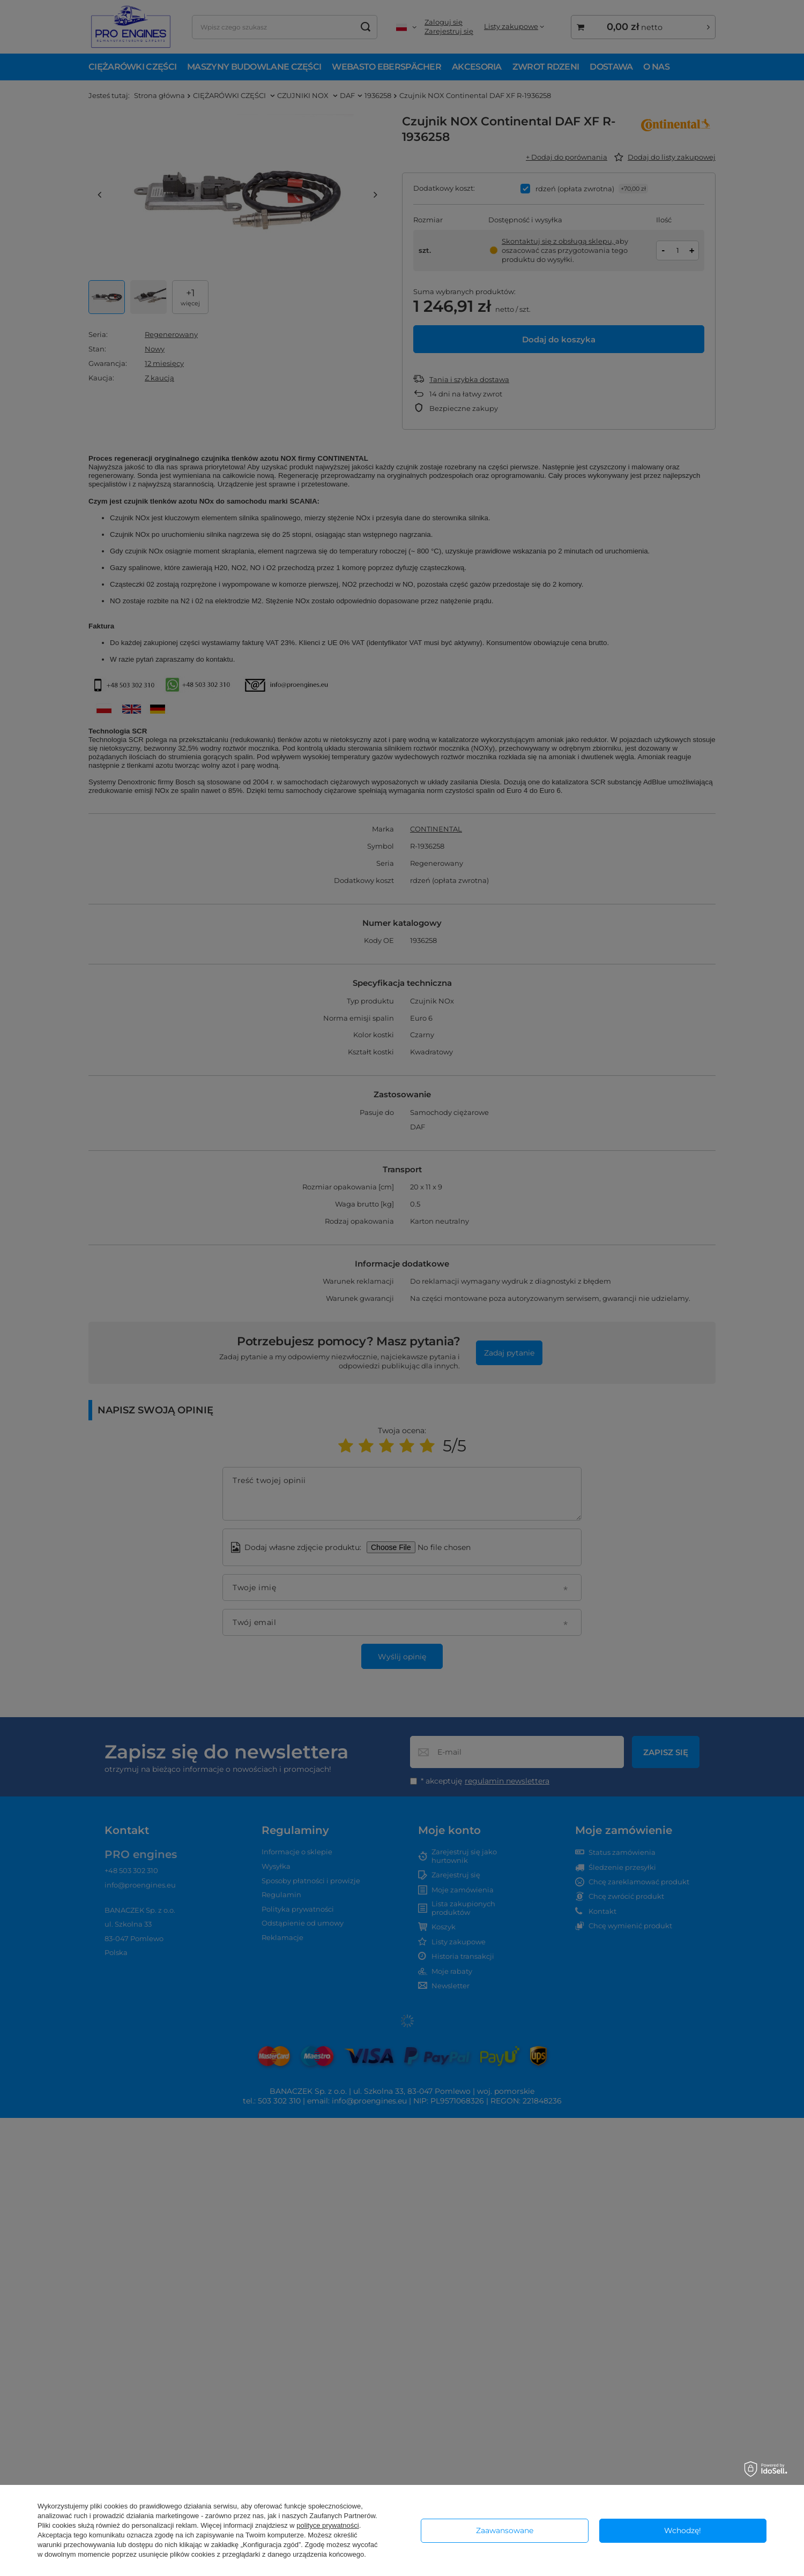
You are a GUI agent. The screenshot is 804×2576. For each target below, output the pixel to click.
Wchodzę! (682, 2530)
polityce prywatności (327, 2525)
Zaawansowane (504, 2530)
